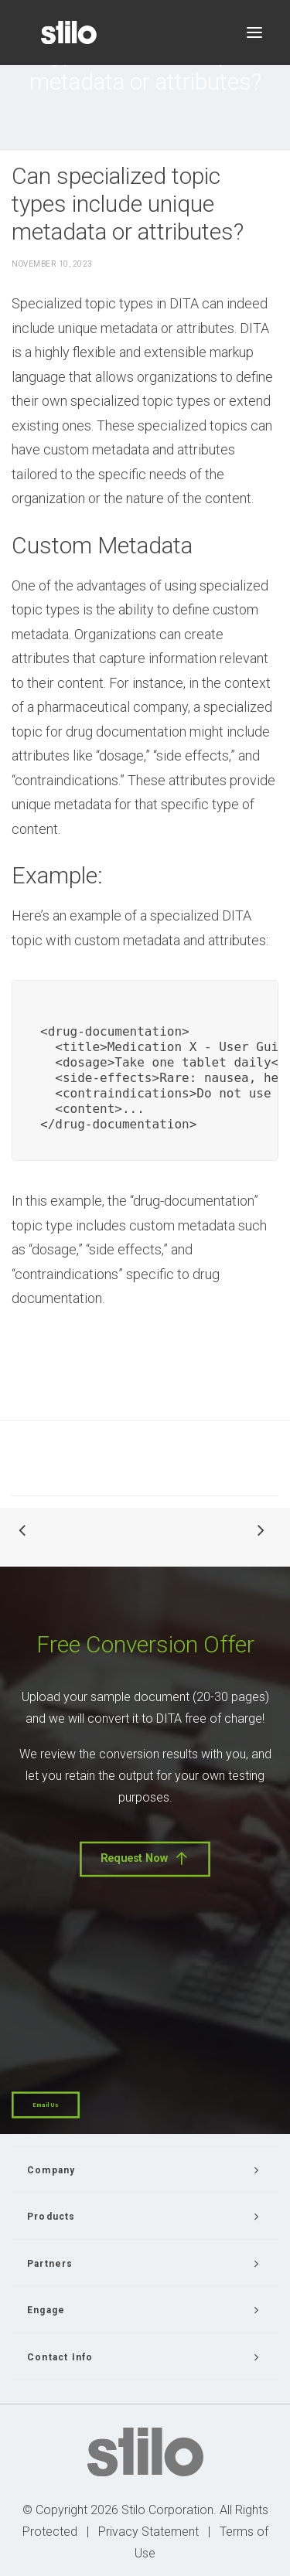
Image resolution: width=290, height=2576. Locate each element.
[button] (254, 32)
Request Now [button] (145, 1858)
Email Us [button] (45, 2104)
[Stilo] (69, 32)
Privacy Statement (148, 2531)
